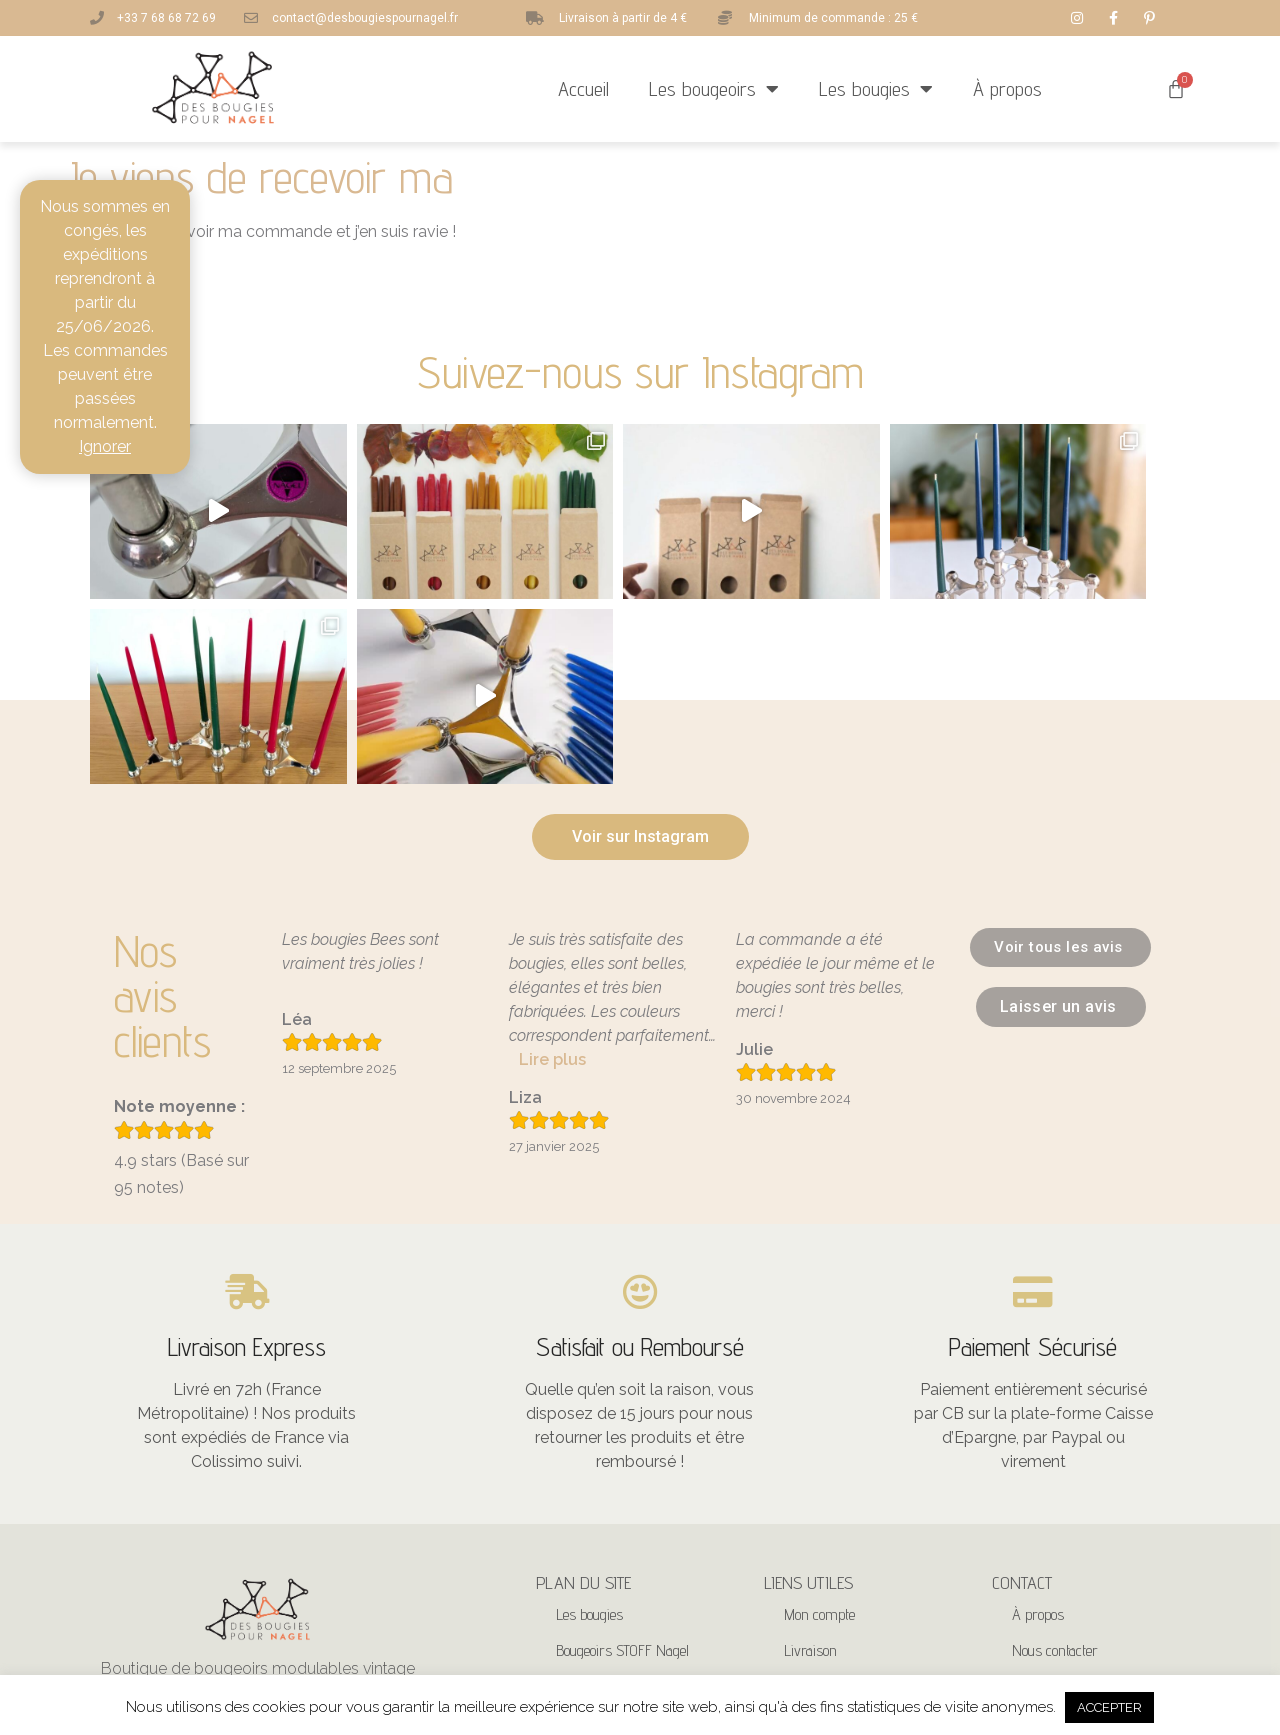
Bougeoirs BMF (599, 1542)
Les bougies (876, 89)
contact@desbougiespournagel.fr (1103, 1508)
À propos (1007, 89)
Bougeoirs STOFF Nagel (622, 1470)
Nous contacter (1055, 1470)
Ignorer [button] (105, 446)
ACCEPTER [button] (1109, 1707)
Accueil (583, 89)
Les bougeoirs (714, 89)
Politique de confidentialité (856, 1506)
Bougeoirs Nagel (602, 1506)
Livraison (810, 1470)
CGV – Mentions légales (849, 1542)
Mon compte (819, 1434)
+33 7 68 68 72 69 (1063, 1547)
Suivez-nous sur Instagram (640, 371)
